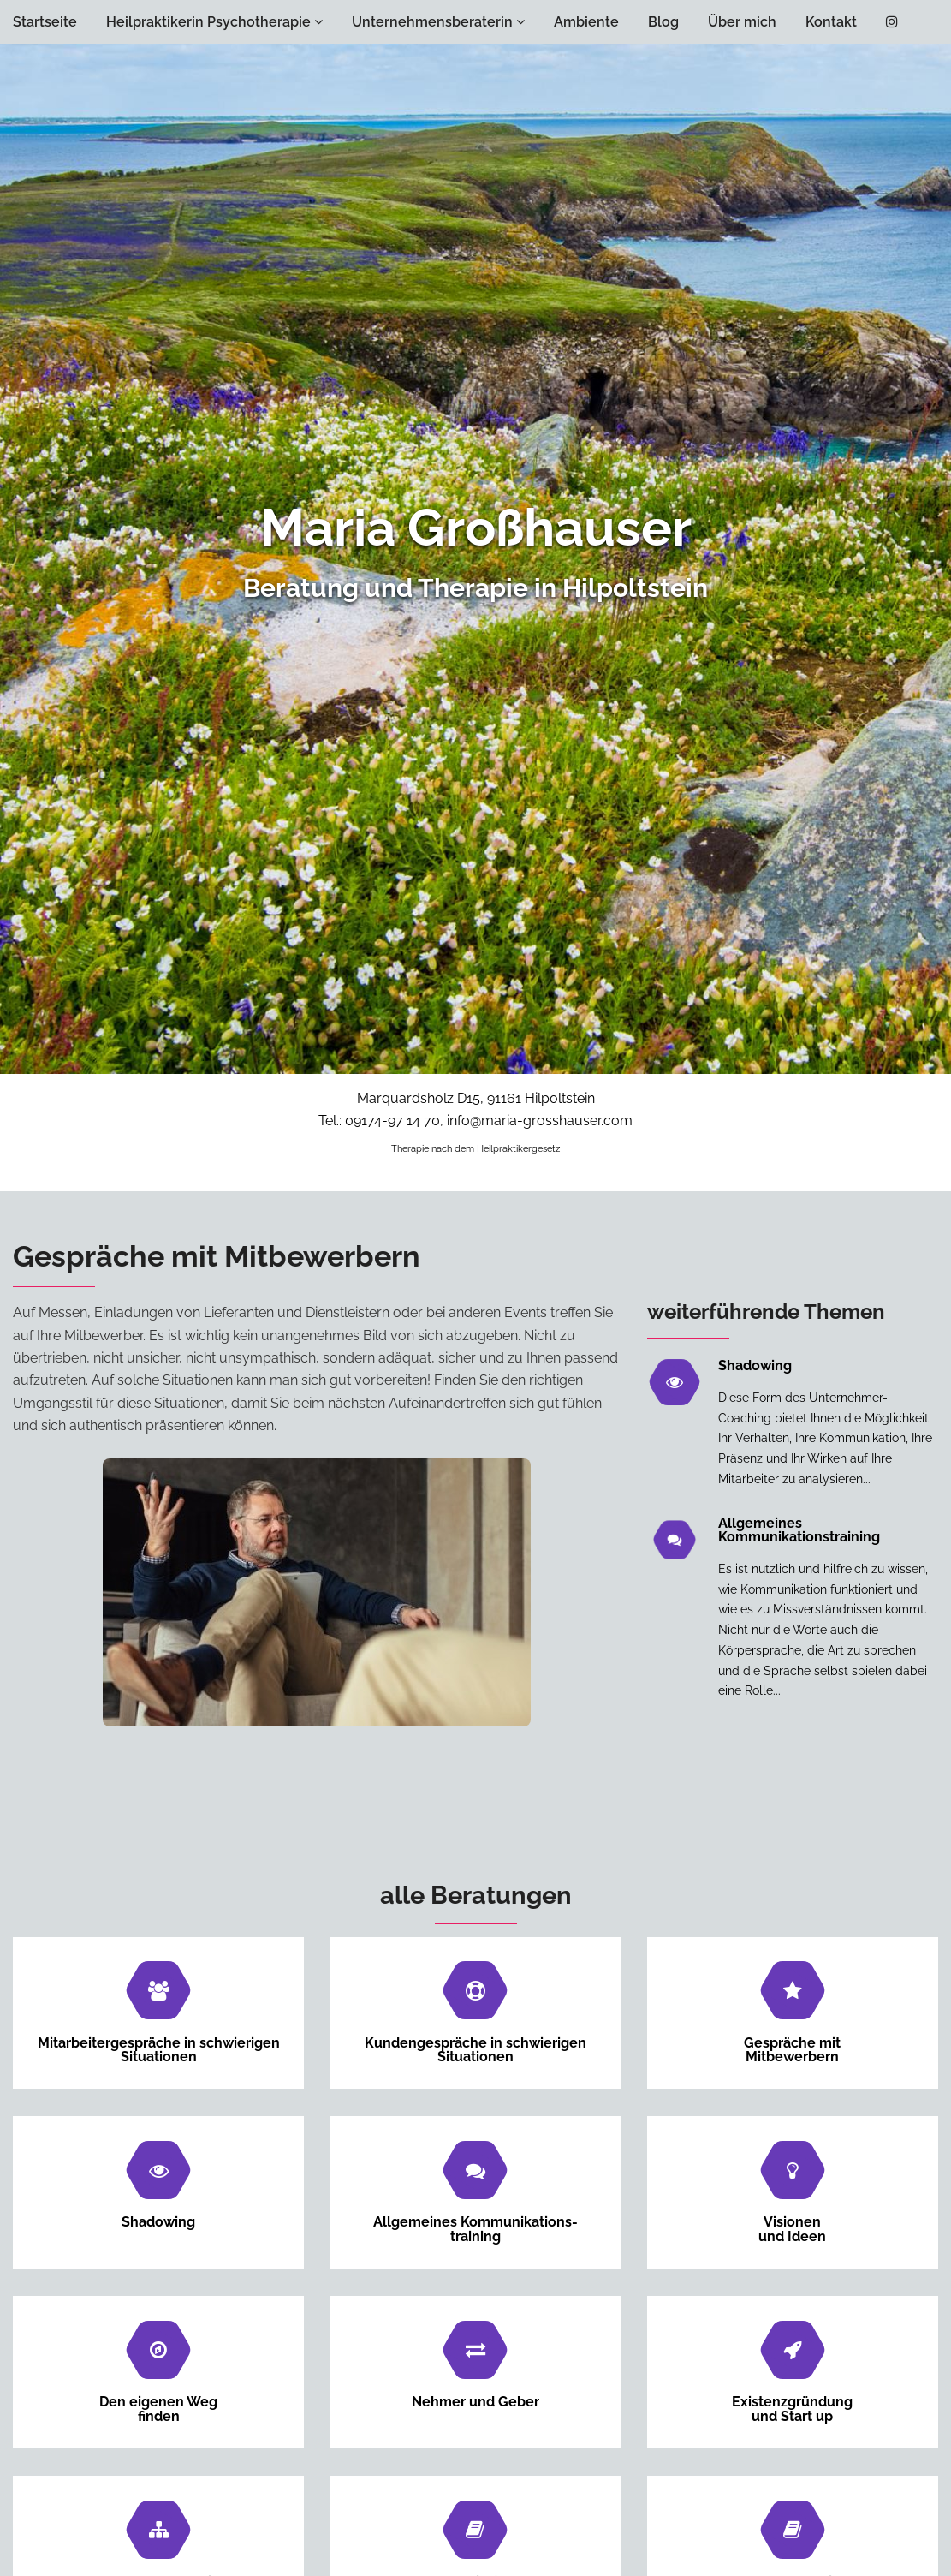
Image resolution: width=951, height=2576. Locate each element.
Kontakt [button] (831, 22)
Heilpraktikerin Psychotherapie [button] (214, 22)
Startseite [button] (45, 22)
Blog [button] (663, 22)
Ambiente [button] (586, 22)
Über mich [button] (742, 22)
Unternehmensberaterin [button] (438, 22)
